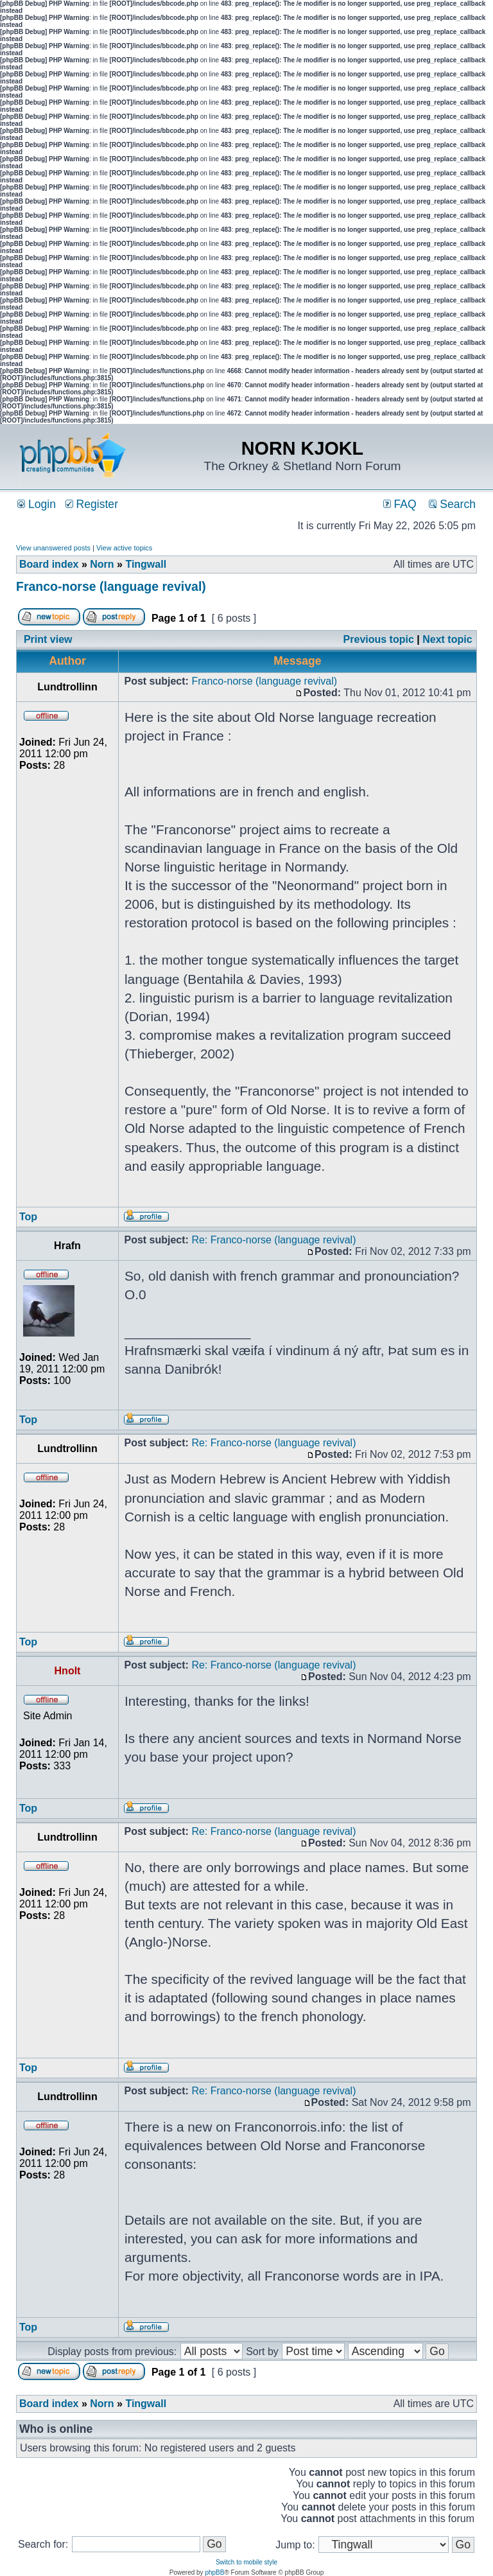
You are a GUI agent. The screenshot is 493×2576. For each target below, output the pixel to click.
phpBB (214, 2572)
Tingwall (145, 564)
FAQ (400, 504)
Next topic (447, 639)
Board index (48, 564)
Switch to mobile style (246, 2562)
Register (91, 504)
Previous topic (378, 639)
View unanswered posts (53, 548)
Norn (102, 564)
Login (36, 504)
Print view (48, 639)
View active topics (124, 548)
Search (452, 504)
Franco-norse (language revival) (111, 586)
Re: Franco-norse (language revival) (273, 1239)
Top (28, 1216)
